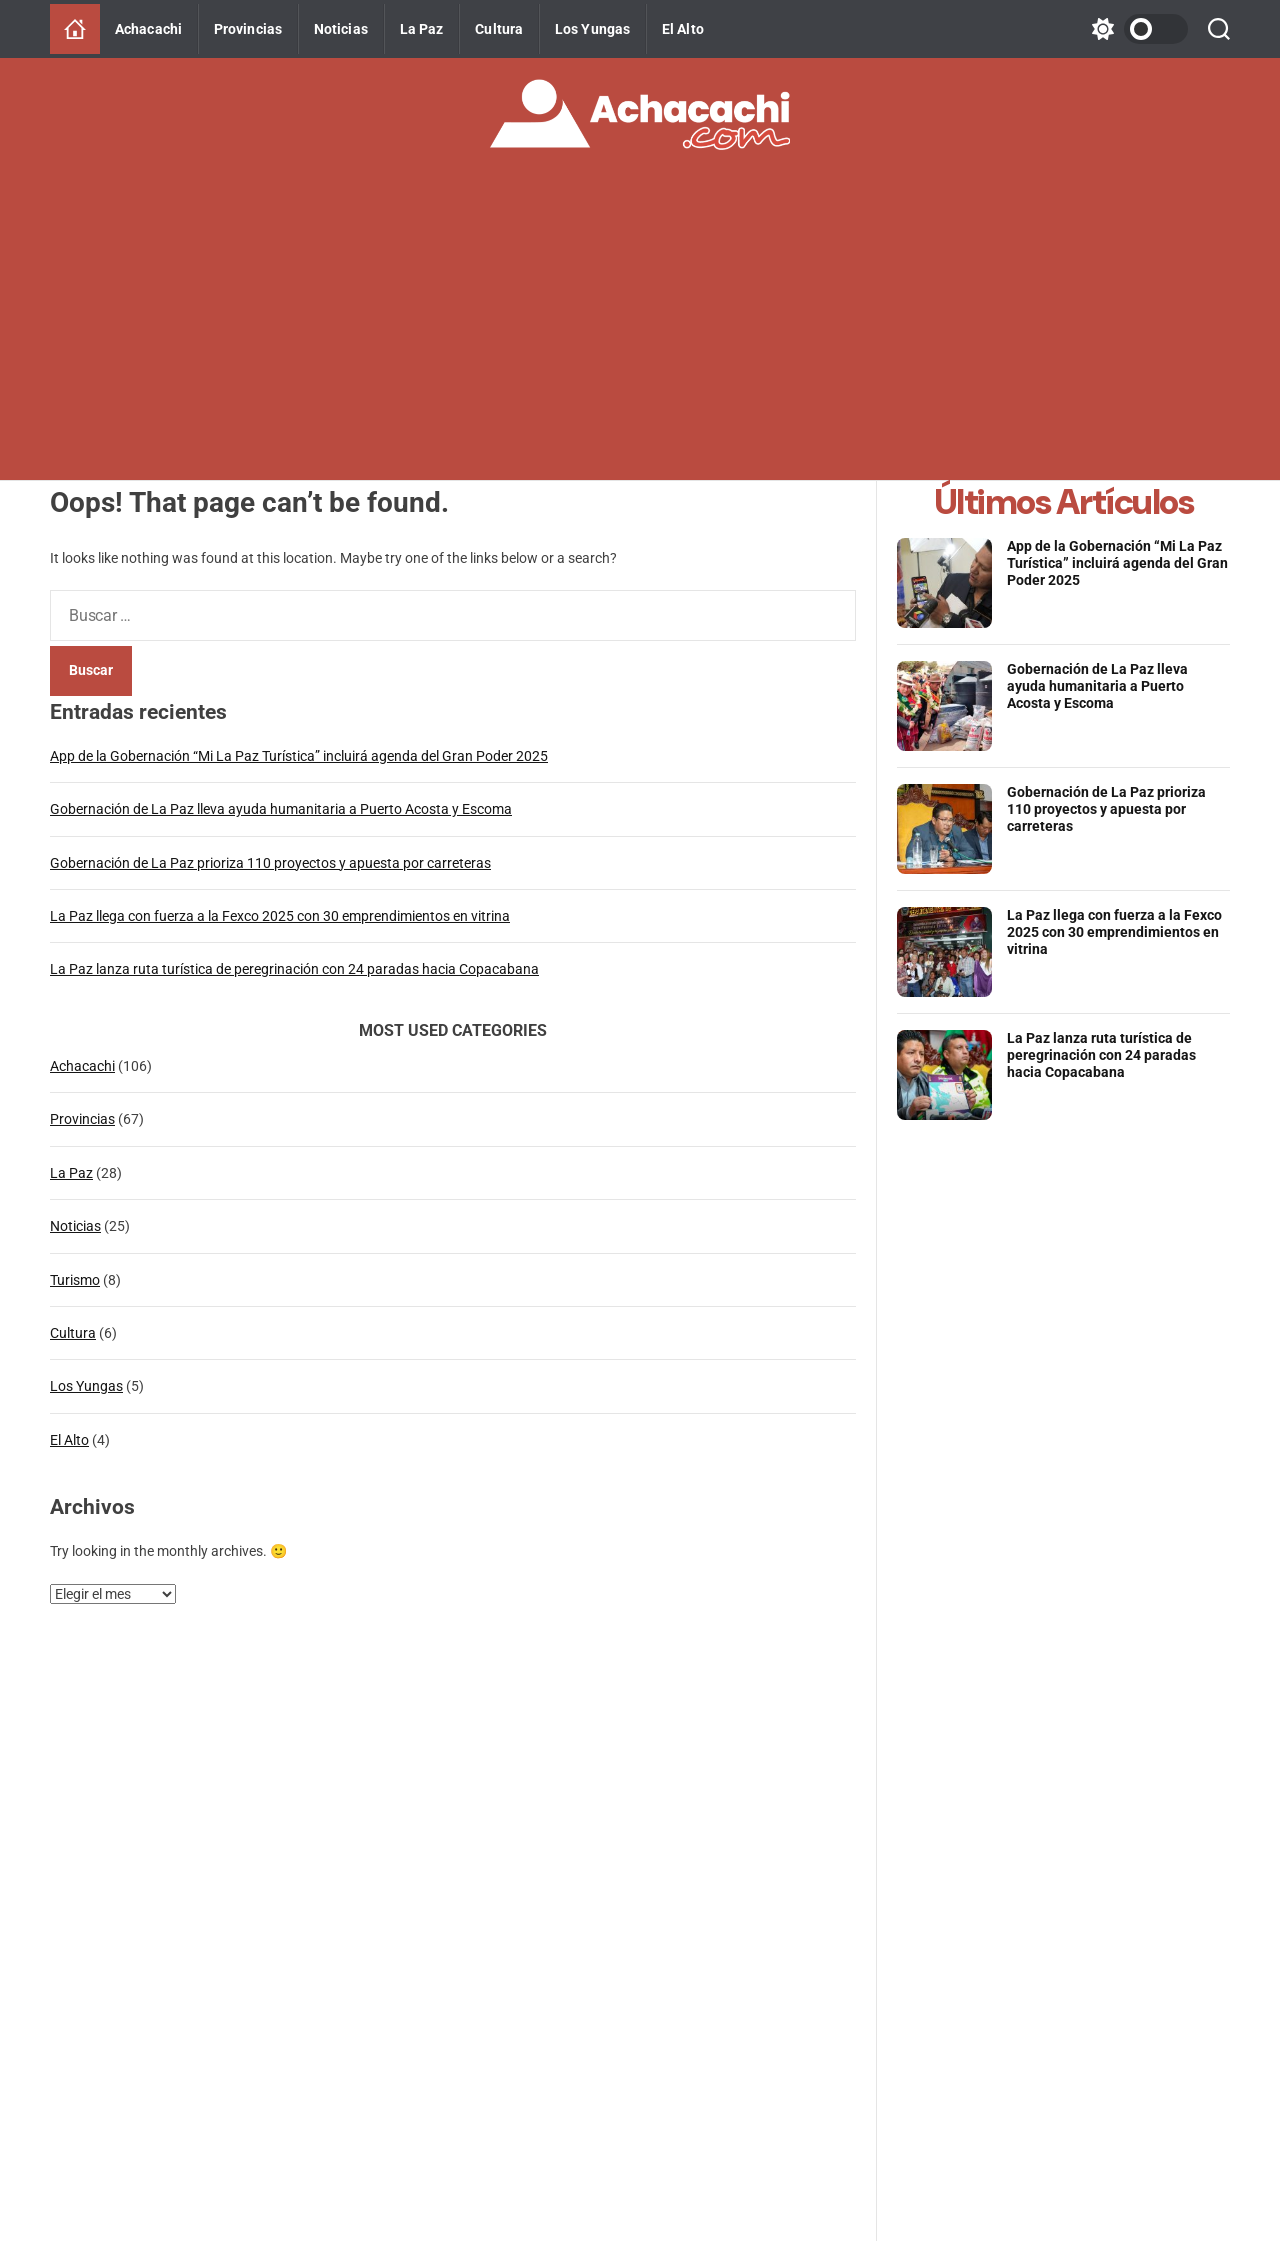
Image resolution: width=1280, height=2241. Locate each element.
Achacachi (148, 29)
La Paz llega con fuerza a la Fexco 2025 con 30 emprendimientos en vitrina (280, 916)
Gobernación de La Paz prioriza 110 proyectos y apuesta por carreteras (270, 863)
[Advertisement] (640, 330)
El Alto (683, 29)
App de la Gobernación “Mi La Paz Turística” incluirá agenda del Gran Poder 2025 (299, 756)
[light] (1135, 29)
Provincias (248, 29)
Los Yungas (592, 29)
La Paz (422, 29)
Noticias (341, 29)
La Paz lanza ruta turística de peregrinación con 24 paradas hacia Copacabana (294, 969)
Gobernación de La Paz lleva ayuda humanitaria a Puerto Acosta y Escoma (281, 809)
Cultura (499, 29)
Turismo (75, 1280)
